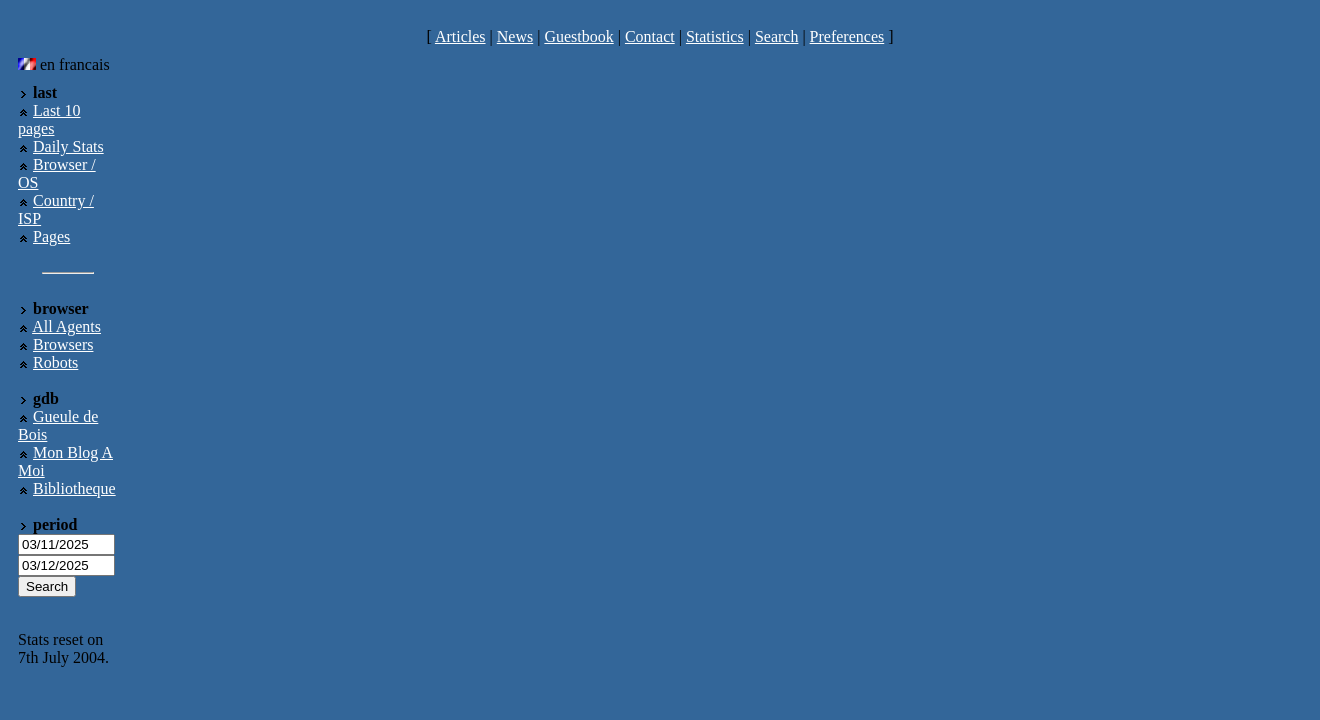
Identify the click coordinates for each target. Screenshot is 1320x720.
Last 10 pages (49, 119)
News (515, 36)
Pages (51, 236)
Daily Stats (68, 146)
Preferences (847, 36)
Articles (460, 36)
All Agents (66, 326)
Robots (55, 362)
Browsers (63, 344)
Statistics (715, 36)
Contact (650, 36)
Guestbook (578, 36)
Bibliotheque (74, 488)
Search (777, 36)
